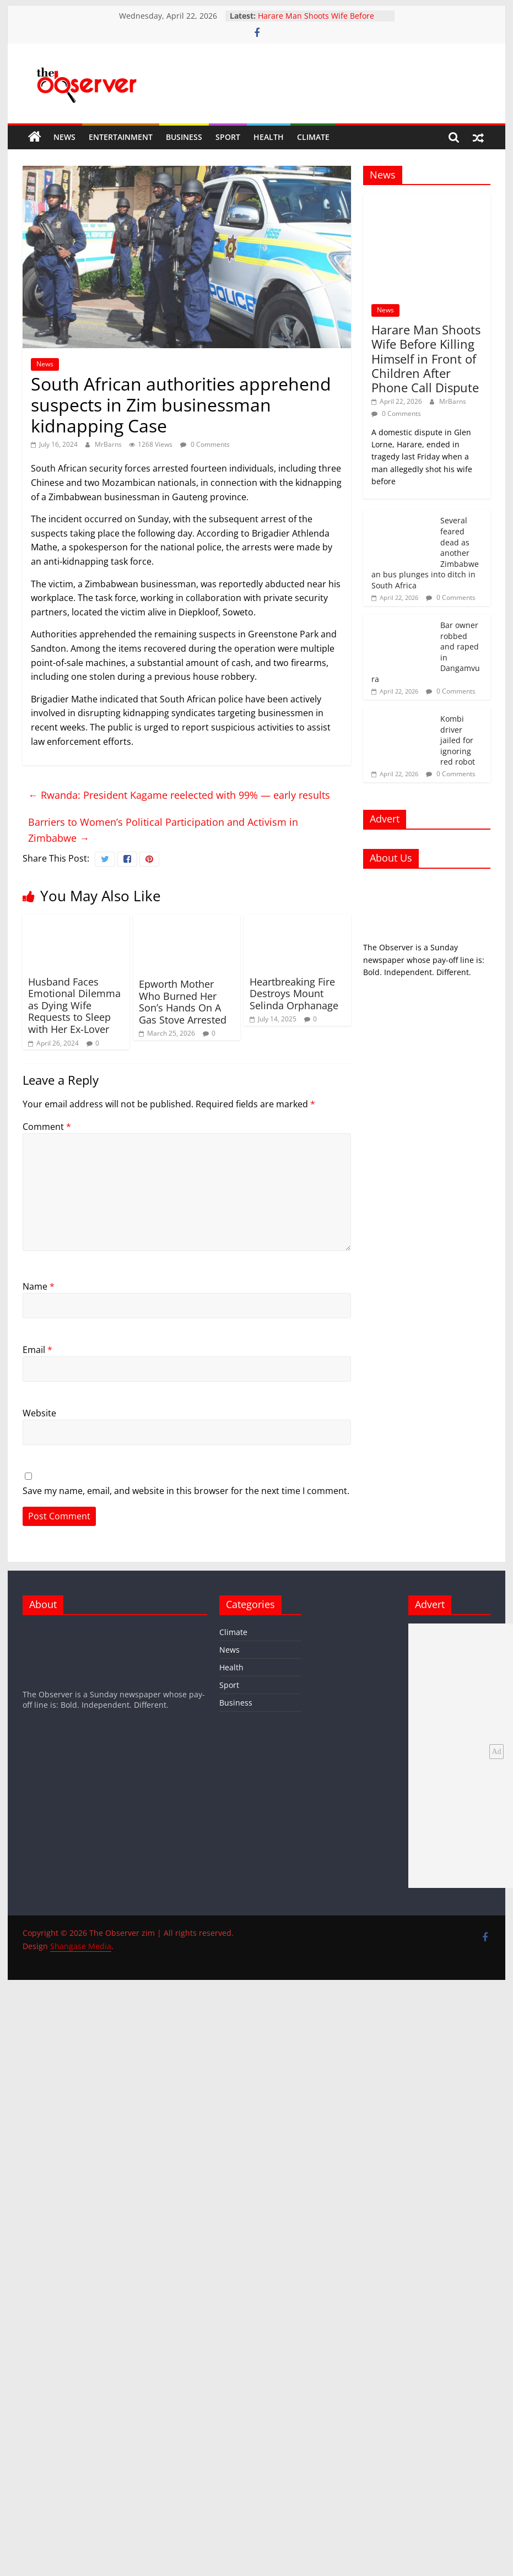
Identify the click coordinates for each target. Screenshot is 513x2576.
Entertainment (121, 137)
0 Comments (205, 444)
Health (268, 137)
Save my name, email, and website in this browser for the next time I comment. (186, 1491)
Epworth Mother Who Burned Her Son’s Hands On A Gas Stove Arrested (182, 1001)
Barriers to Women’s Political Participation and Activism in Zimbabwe (163, 830)
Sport (227, 137)
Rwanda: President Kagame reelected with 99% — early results (179, 795)
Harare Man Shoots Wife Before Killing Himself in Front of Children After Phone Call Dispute (425, 358)
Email (37, 1350)
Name (39, 1286)
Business (184, 137)
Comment (47, 1127)
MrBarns (109, 444)
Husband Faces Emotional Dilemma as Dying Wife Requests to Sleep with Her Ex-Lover (74, 1005)
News (64, 137)
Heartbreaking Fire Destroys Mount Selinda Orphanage (294, 993)
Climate (313, 137)
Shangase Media (80, 1946)
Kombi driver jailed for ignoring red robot (457, 740)
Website (39, 1413)
